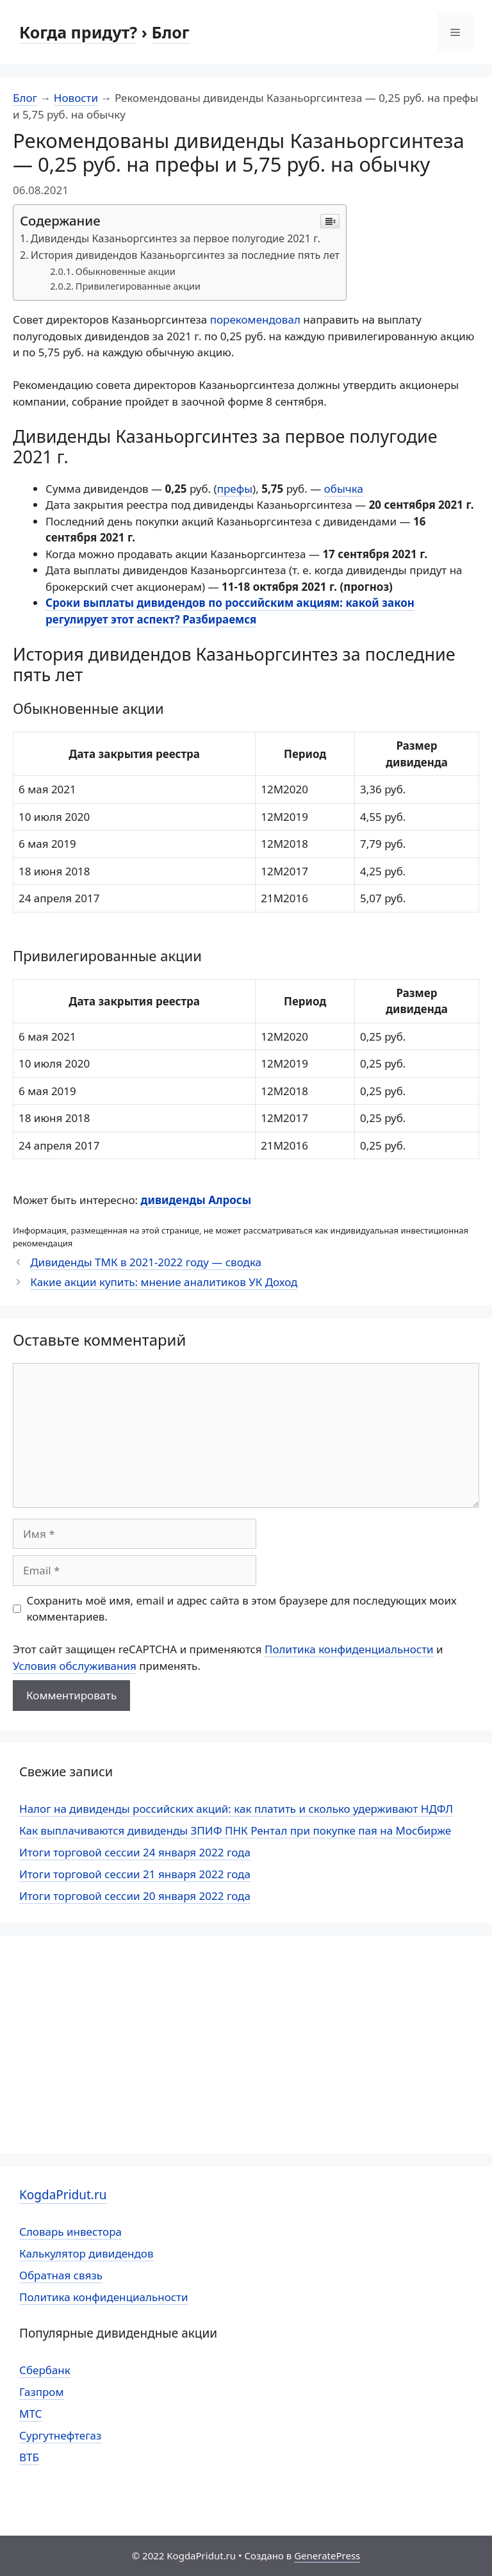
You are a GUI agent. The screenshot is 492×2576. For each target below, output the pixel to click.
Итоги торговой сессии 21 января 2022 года (134, 1874)
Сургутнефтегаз (60, 2435)
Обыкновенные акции (126, 271)
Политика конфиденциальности (349, 1649)
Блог (170, 32)
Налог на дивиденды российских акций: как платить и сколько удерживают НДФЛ (236, 1808)
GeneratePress (327, 2555)
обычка (343, 488)
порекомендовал (257, 319)
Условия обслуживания (74, 1665)
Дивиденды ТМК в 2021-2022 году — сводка (145, 1262)
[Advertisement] (246, 2044)
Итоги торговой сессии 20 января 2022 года (134, 1895)
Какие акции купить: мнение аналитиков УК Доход (163, 1282)
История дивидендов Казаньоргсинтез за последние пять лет (185, 255)
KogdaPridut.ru (63, 2194)
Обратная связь (60, 2275)
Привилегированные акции (138, 285)
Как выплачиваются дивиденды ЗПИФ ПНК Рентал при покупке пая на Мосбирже (235, 1830)
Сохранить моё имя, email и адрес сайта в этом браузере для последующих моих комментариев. (242, 1608)
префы (234, 488)
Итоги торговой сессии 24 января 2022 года (134, 1852)
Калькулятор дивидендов (86, 2253)
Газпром (41, 2391)
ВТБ (29, 2457)
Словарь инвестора (70, 2231)
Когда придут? (78, 32)
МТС (30, 2413)
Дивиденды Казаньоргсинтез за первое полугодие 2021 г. (175, 238)
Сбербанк (44, 2370)
